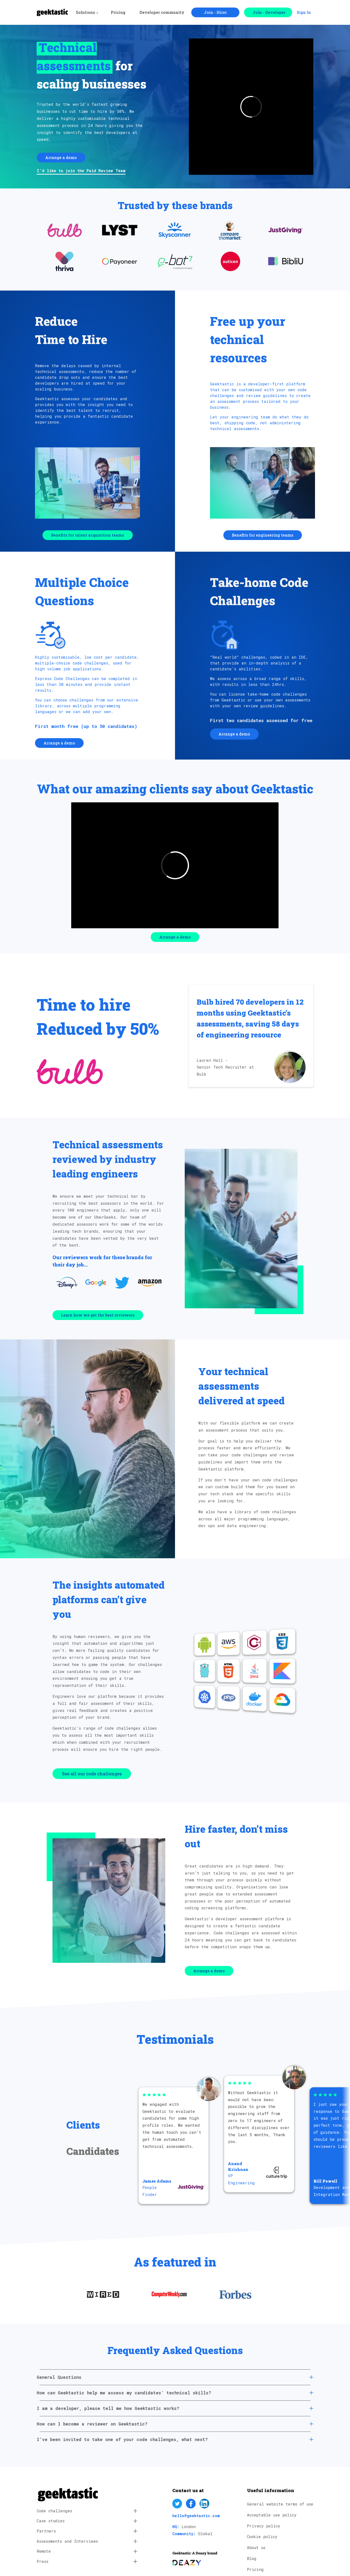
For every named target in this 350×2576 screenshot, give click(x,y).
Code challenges (54, 2510)
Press (42, 2561)
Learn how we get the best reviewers (98, 1315)
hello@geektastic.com (196, 2515)
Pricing (118, 12)
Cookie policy (262, 2536)
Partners (46, 2530)
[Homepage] (52, 12)
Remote (44, 2551)
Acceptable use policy (272, 2514)
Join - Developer (269, 12)
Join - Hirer (215, 12)
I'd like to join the (81, 170)
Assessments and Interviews (67, 2541)
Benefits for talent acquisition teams (87, 535)
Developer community (162, 12)
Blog (251, 2558)
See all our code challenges (92, 1774)
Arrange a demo (61, 157)
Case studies (51, 2520)
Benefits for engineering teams (262, 535)
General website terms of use (280, 2503)
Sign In (304, 12)
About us (256, 2547)
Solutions (85, 12)
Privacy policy (263, 2525)
